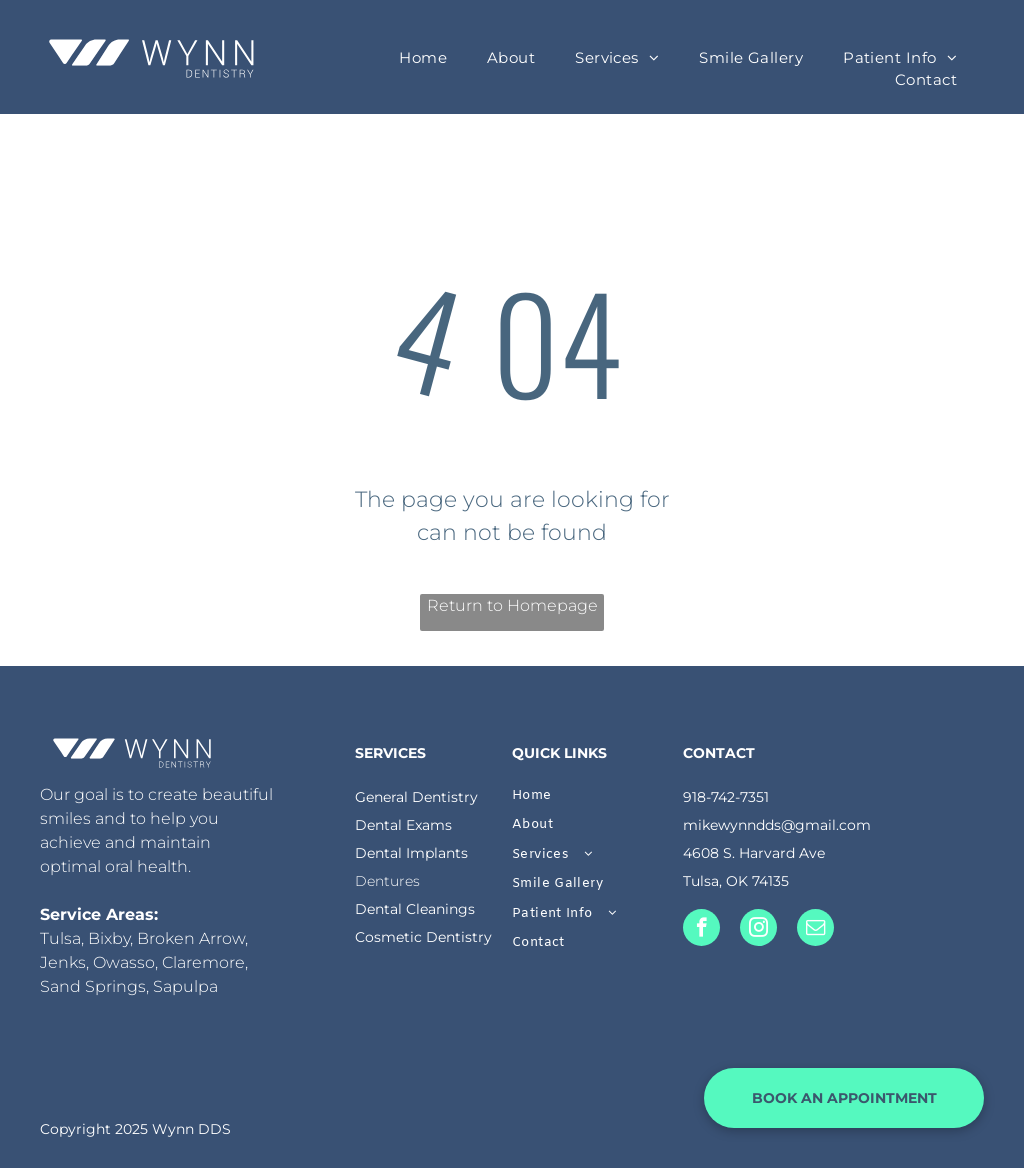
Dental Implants (411, 853)
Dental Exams (403, 825)
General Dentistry (416, 797)
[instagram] (758, 930)
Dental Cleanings (415, 909)
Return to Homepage (512, 605)
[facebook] (701, 930)
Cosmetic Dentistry (423, 937)
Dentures (387, 881)
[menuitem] (423, 58)
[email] (815, 930)
